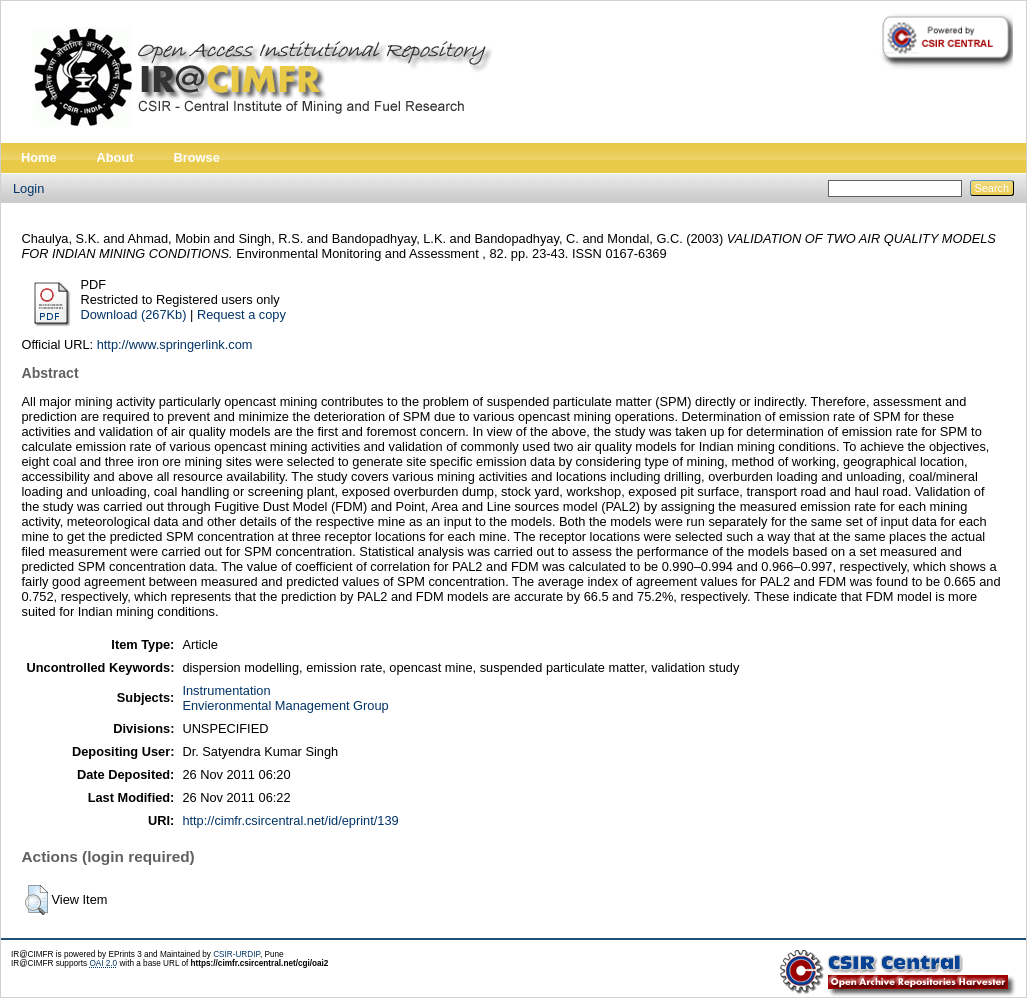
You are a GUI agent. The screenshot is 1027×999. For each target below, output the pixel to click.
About (115, 157)
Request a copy (241, 314)
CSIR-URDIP (236, 954)
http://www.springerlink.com (175, 344)
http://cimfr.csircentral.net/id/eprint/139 (290, 820)
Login (28, 188)
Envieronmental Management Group (285, 705)
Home (39, 157)
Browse (197, 157)
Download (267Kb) (134, 314)
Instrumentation (226, 690)
